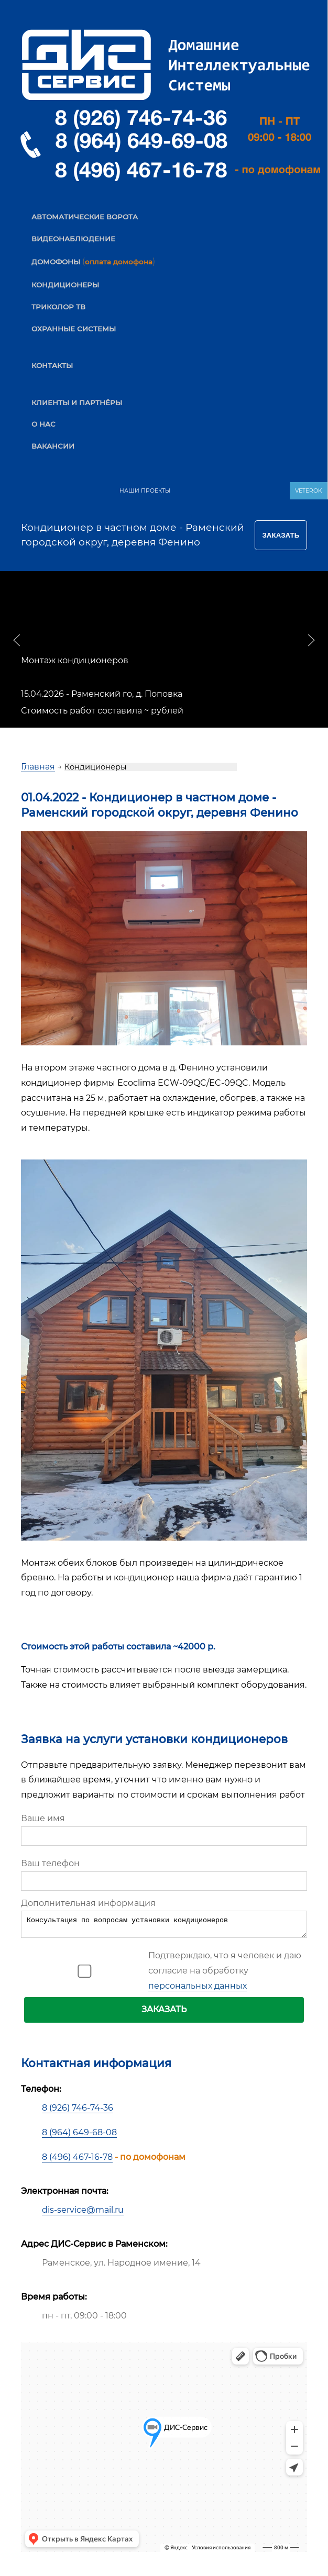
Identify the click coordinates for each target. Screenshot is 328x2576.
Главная (38, 767)
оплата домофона (118, 262)
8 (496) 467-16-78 (77, 2160)
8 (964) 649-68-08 (79, 2135)
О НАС (43, 424)
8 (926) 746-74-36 (77, 2111)
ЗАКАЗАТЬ (164, 2012)
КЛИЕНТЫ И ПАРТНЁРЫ (76, 402)
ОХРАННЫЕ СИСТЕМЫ (73, 329)
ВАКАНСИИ (52, 446)
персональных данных (197, 1989)
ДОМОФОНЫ (55, 262)
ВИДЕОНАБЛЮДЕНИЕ (73, 239)
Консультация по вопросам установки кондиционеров (164, 1926)
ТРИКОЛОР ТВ (58, 307)
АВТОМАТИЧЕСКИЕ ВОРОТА (84, 217)
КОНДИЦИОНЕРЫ (65, 285)
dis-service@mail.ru (83, 2213)
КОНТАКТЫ (52, 365)
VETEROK (308, 490)
